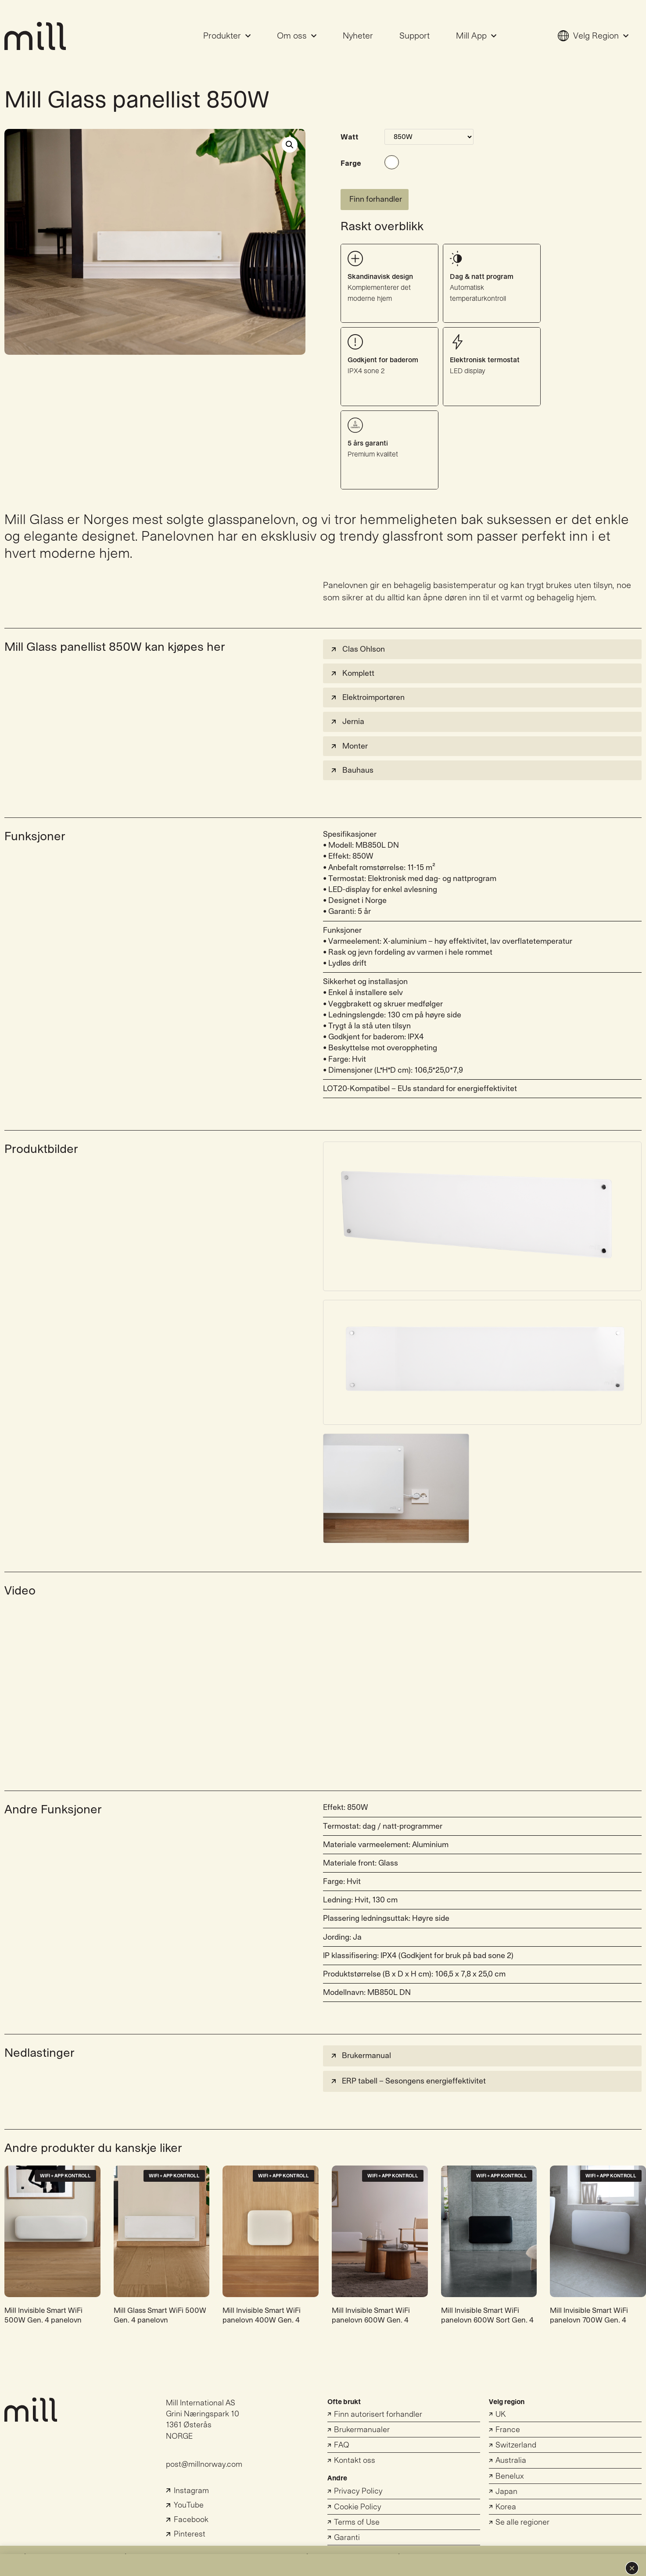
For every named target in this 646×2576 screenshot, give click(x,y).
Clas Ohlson (357, 649)
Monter (349, 746)
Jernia (347, 721)
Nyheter (358, 36)
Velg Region (593, 36)
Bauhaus (351, 770)
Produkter (227, 36)
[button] (632, 2568)
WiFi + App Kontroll (65, 2175)
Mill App (476, 36)
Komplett (352, 673)
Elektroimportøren (367, 697)
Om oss (296, 36)
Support (414, 36)
